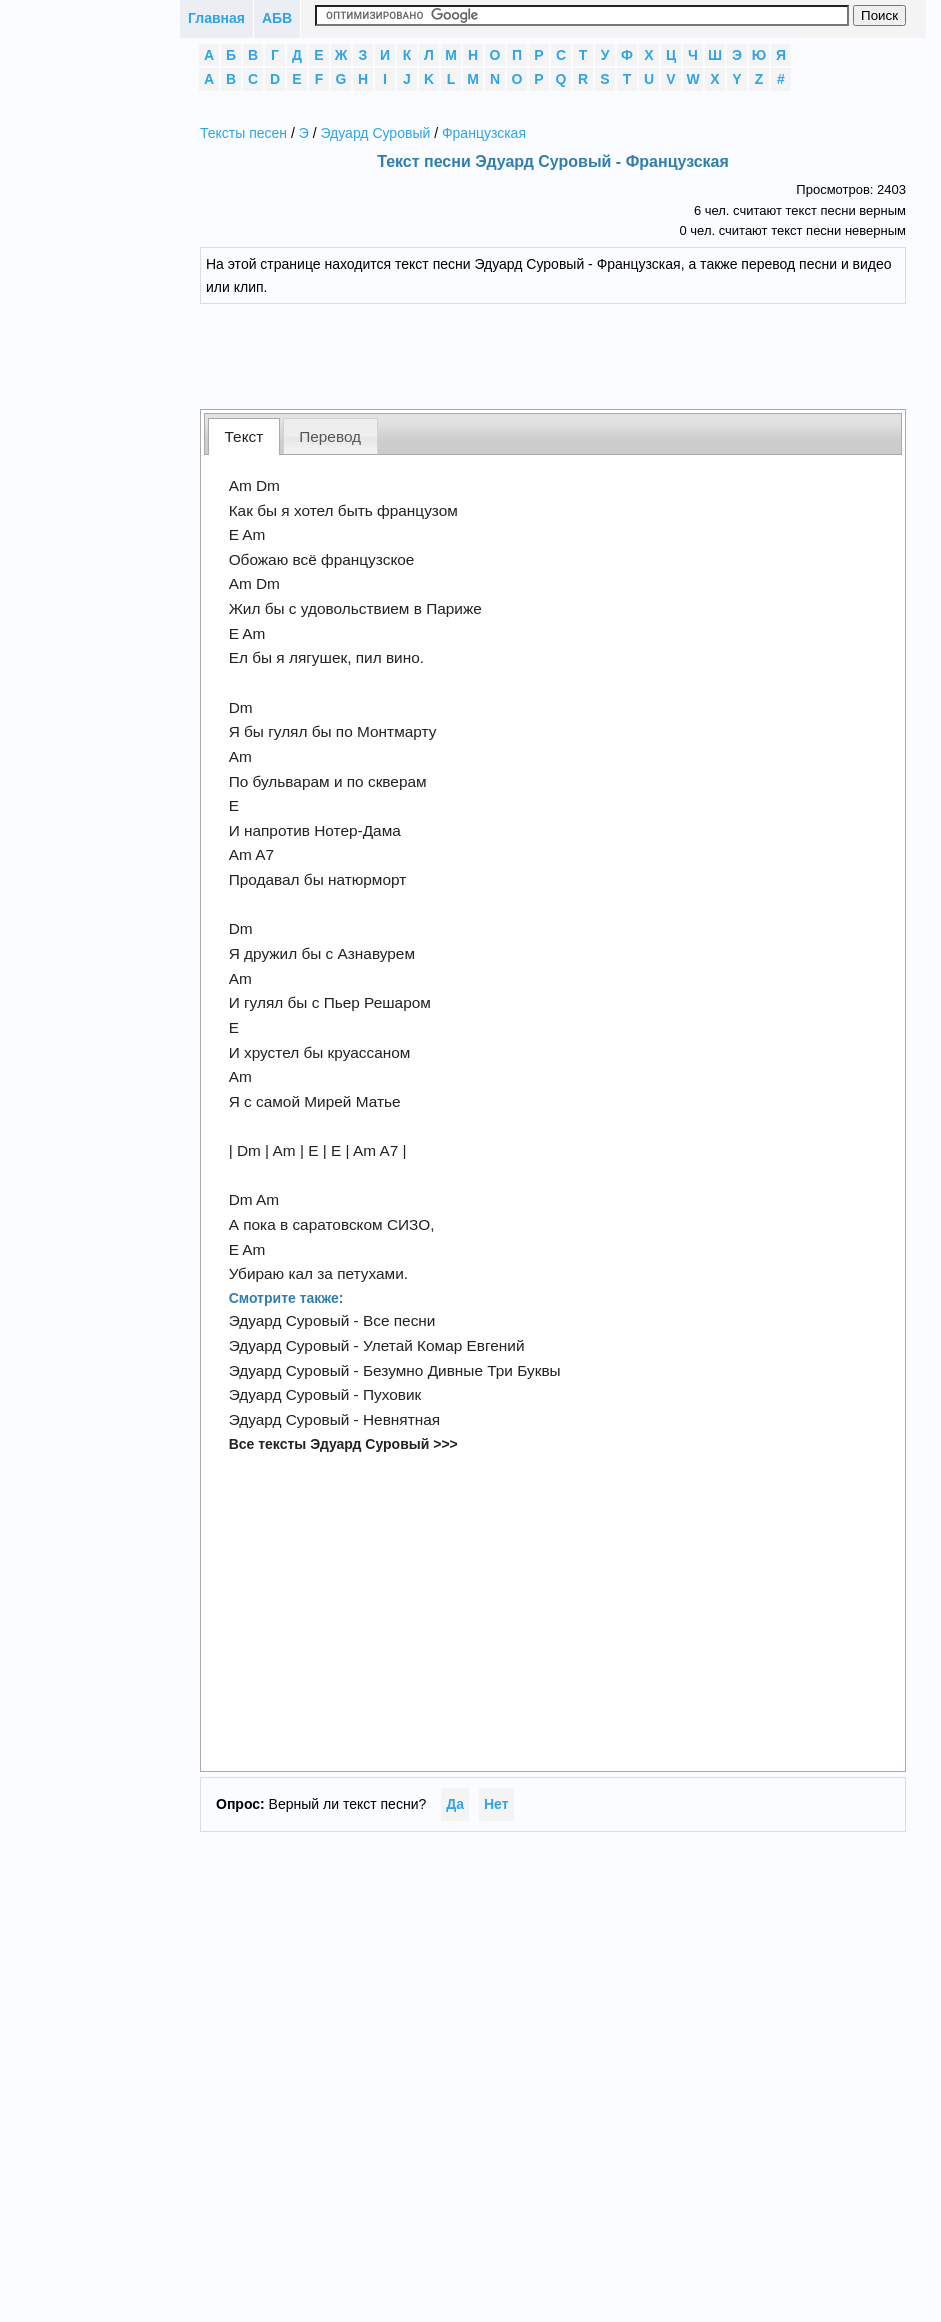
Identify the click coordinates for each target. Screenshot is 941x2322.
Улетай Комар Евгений (444, 1345)
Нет (496, 1804)
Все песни (399, 1320)
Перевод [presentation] (330, 436)
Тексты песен (243, 133)
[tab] (244, 436)
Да (455, 1804)
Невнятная (401, 1419)
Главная (216, 18)
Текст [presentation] (244, 436)
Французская (484, 133)
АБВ (277, 18)
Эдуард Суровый (376, 133)
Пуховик (392, 1394)
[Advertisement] (553, 354)
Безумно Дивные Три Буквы (462, 1370)
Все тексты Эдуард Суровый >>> (343, 1444)
